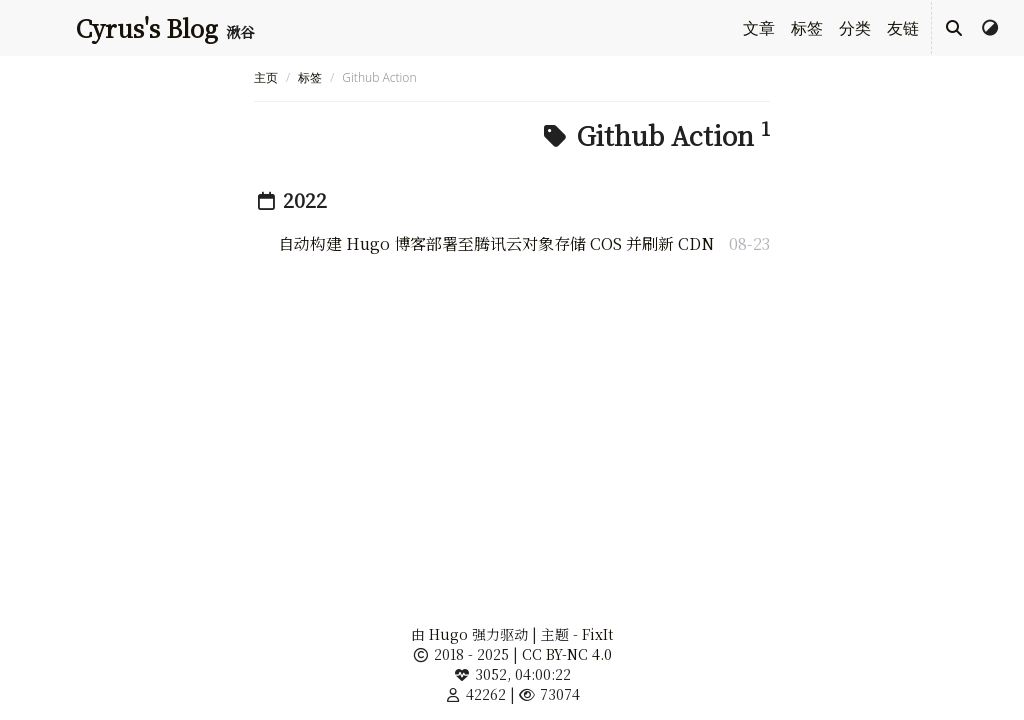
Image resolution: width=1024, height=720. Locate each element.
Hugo (448, 634)
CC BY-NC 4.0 (567, 654)
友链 (903, 28)
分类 (855, 28)
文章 (759, 28)
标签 (807, 28)
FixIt (597, 634)
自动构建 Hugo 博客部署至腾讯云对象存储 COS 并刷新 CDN (496, 243)
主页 (266, 77)
